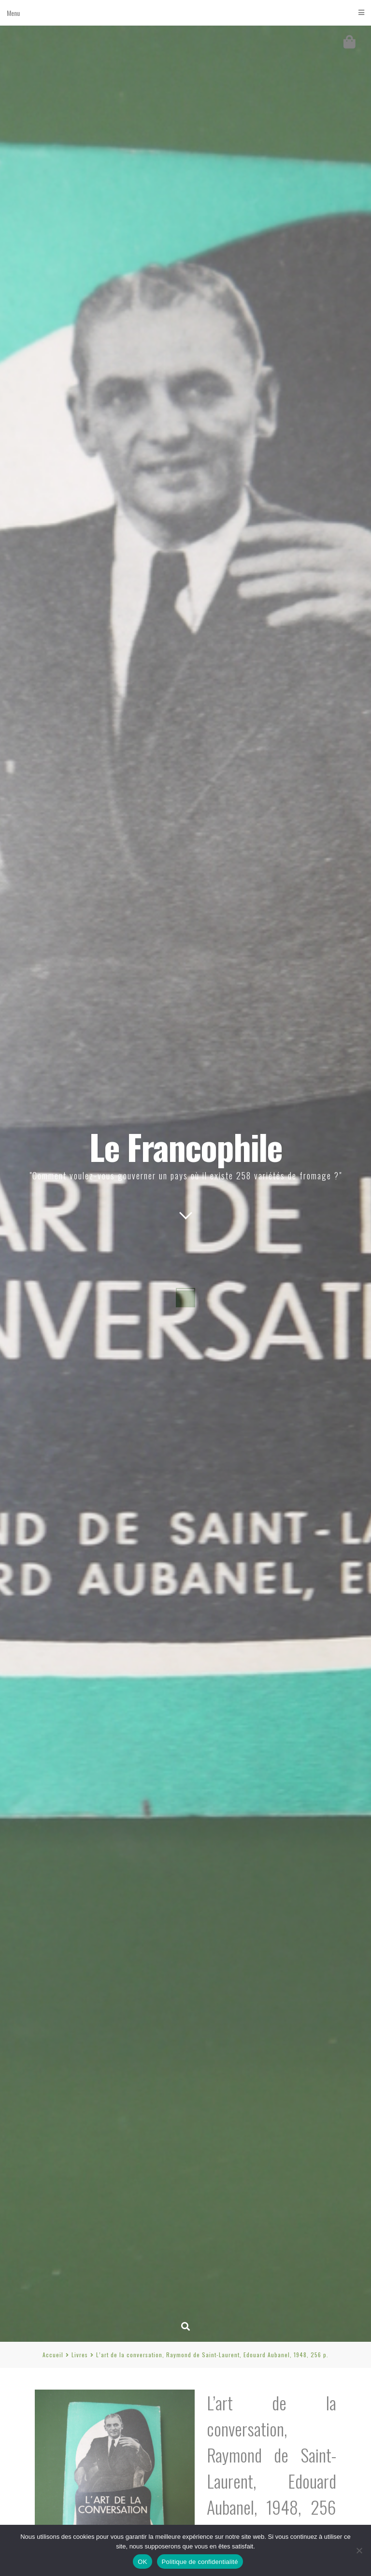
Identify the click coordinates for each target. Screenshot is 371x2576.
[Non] (359, 2550)
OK (142, 2561)
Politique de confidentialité (200, 2561)
